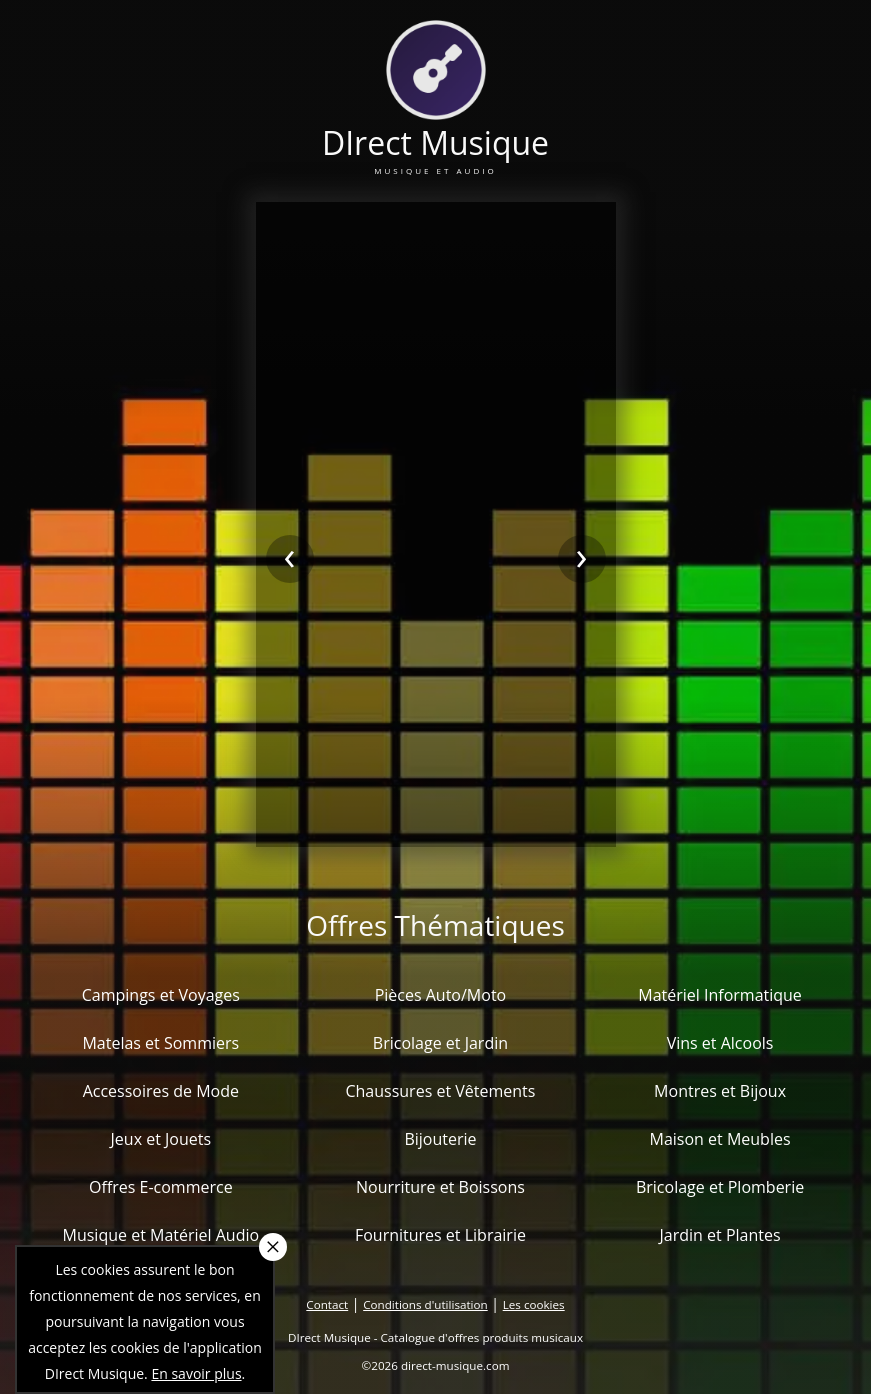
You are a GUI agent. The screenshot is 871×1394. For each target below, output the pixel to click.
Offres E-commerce (161, 1187)
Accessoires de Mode (161, 1091)
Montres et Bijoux (720, 1091)
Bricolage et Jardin (440, 1043)
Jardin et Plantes (720, 1235)
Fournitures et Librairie (440, 1235)
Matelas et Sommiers (160, 1043)
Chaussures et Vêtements (440, 1091)
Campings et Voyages (161, 995)
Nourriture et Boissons (440, 1187)
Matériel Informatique (720, 995)
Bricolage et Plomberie (720, 1187)
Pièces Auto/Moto (441, 995)
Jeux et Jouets (161, 1139)
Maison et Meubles (720, 1139)
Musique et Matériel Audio (161, 1235)
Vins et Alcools (720, 1043)
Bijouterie (440, 1139)
